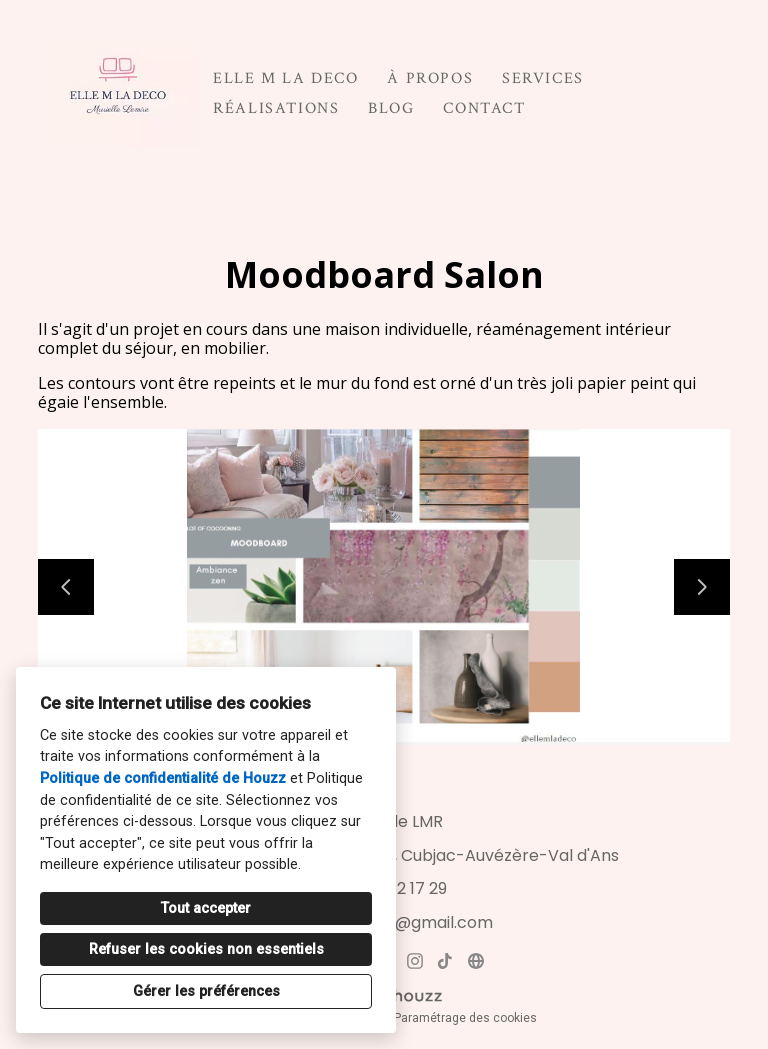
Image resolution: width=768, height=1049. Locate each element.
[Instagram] (414, 960)
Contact (484, 108)
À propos (430, 78)
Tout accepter (206, 908)
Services (543, 78)
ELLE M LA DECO (285, 78)
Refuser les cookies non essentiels (206, 949)
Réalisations (276, 108)
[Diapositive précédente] (66, 587)
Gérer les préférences (206, 991)
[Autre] (475, 960)
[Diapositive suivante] (702, 587)
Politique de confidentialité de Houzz (163, 778)
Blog (391, 108)
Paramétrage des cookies (465, 1018)
